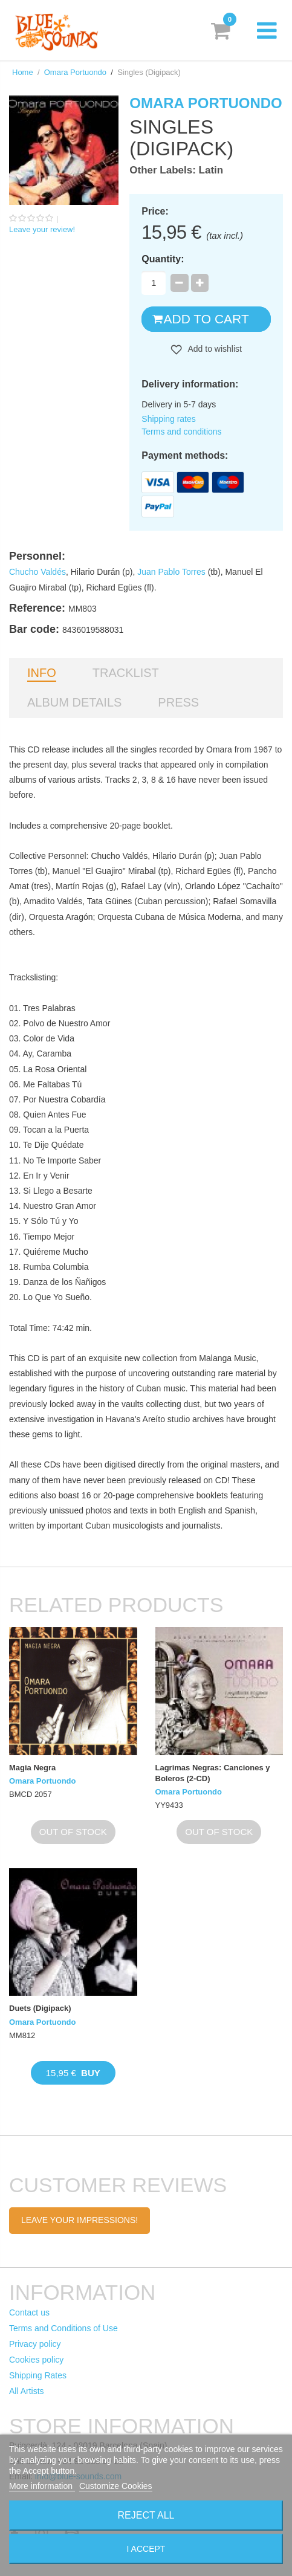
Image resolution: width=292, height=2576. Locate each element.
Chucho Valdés (37, 572)
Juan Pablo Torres (171, 572)
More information (42, 2486)
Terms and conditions (181, 431)
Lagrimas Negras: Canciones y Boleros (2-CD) (212, 1773)
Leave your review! (42, 229)
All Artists (26, 2391)
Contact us (29, 2312)
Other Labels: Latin (176, 170)
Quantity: (162, 259)
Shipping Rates (38, 2375)
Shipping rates (168, 419)
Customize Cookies (115, 2486)
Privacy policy (35, 2344)
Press (178, 702)
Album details (74, 702)
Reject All (146, 2515)
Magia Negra (32, 1767)
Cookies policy (36, 2359)
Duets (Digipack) (40, 2008)
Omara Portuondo (75, 72)
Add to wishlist (214, 349)
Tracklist (125, 672)
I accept (146, 2549)
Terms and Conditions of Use (63, 2328)
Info (41, 672)
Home (22, 72)
